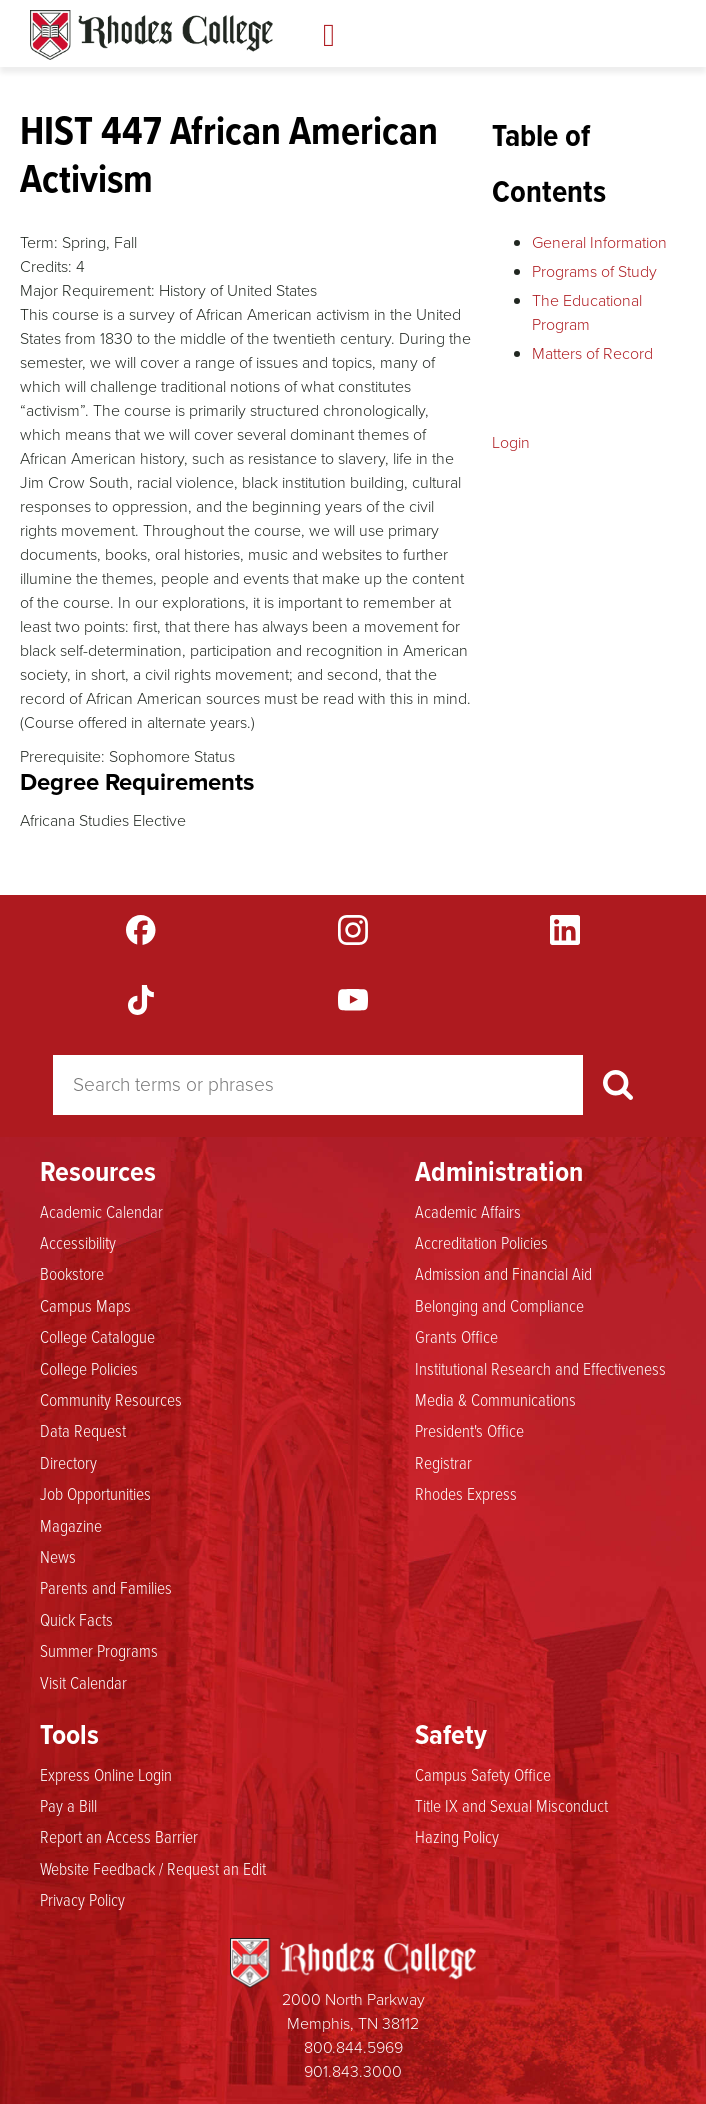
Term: (39, 242)
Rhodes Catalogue (151, 35)
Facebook (141, 930)
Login (511, 442)
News (58, 1556)
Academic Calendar (101, 1211)
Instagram (353, 930)
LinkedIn (565, 930)
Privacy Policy (82, 1899)
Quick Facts (76, 1619)
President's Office (469, 1430)
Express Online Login (106, 1774)
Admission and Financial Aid (503, 1273)
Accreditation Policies (481, 1242)
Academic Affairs (468, 1211)
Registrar (443, 1462)
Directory (68, 1462)
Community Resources (111, 1399)
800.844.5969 (353, 2047)
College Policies (89, 1368)
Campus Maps (85, 1305)
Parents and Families (106, 1587)
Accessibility (78, 1242)
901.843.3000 (353, 2071)
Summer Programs (99, 1650)
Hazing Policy (457, 1836)
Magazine (71, 1525)
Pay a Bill (68, 1805)
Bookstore (72, 1273)
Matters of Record (592, 353)
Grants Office (456, 1336)
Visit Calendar (83, 1682)
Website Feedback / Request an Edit (153, 1868)
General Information (599, 242)
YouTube (353, 1000)
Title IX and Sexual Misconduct (511, 1805)
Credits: (46, 266)
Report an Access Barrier (119, 1836)
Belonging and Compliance (499, 1305)
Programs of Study (594, 271)
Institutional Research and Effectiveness (540, 1368)
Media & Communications (495, 1399)
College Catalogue (97, 1336)
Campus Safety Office (483, 1774)
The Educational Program (587, 312)
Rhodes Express (466, 1493)
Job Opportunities (95, 1493)
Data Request (83, 1430)
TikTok (141, 1000)
